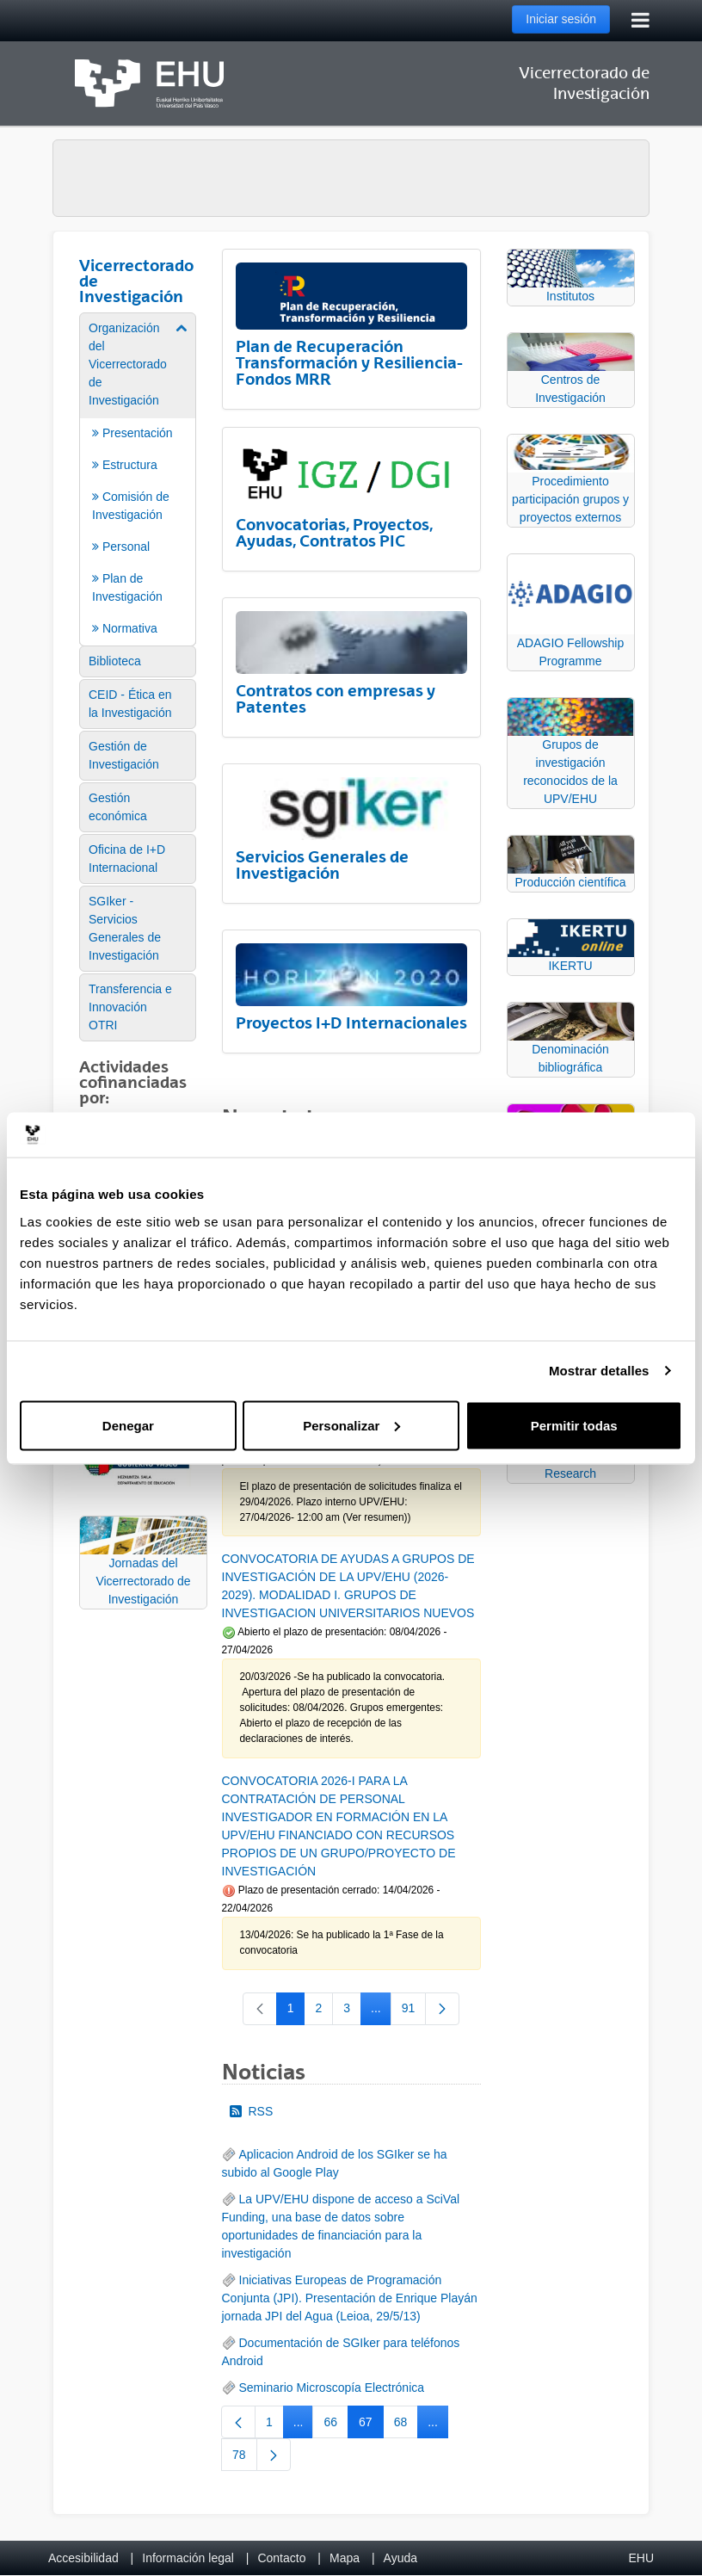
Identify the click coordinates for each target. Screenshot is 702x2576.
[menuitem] (137, 478)
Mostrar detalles (599, 1370)
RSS (252, 2111)
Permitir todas (574, 1425)
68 (406, 2425)
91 (414, 2011)
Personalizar (351, 1425)
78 (244, 2458)
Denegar (128, 1425)
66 (335, 2425)
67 (371, 2425)
